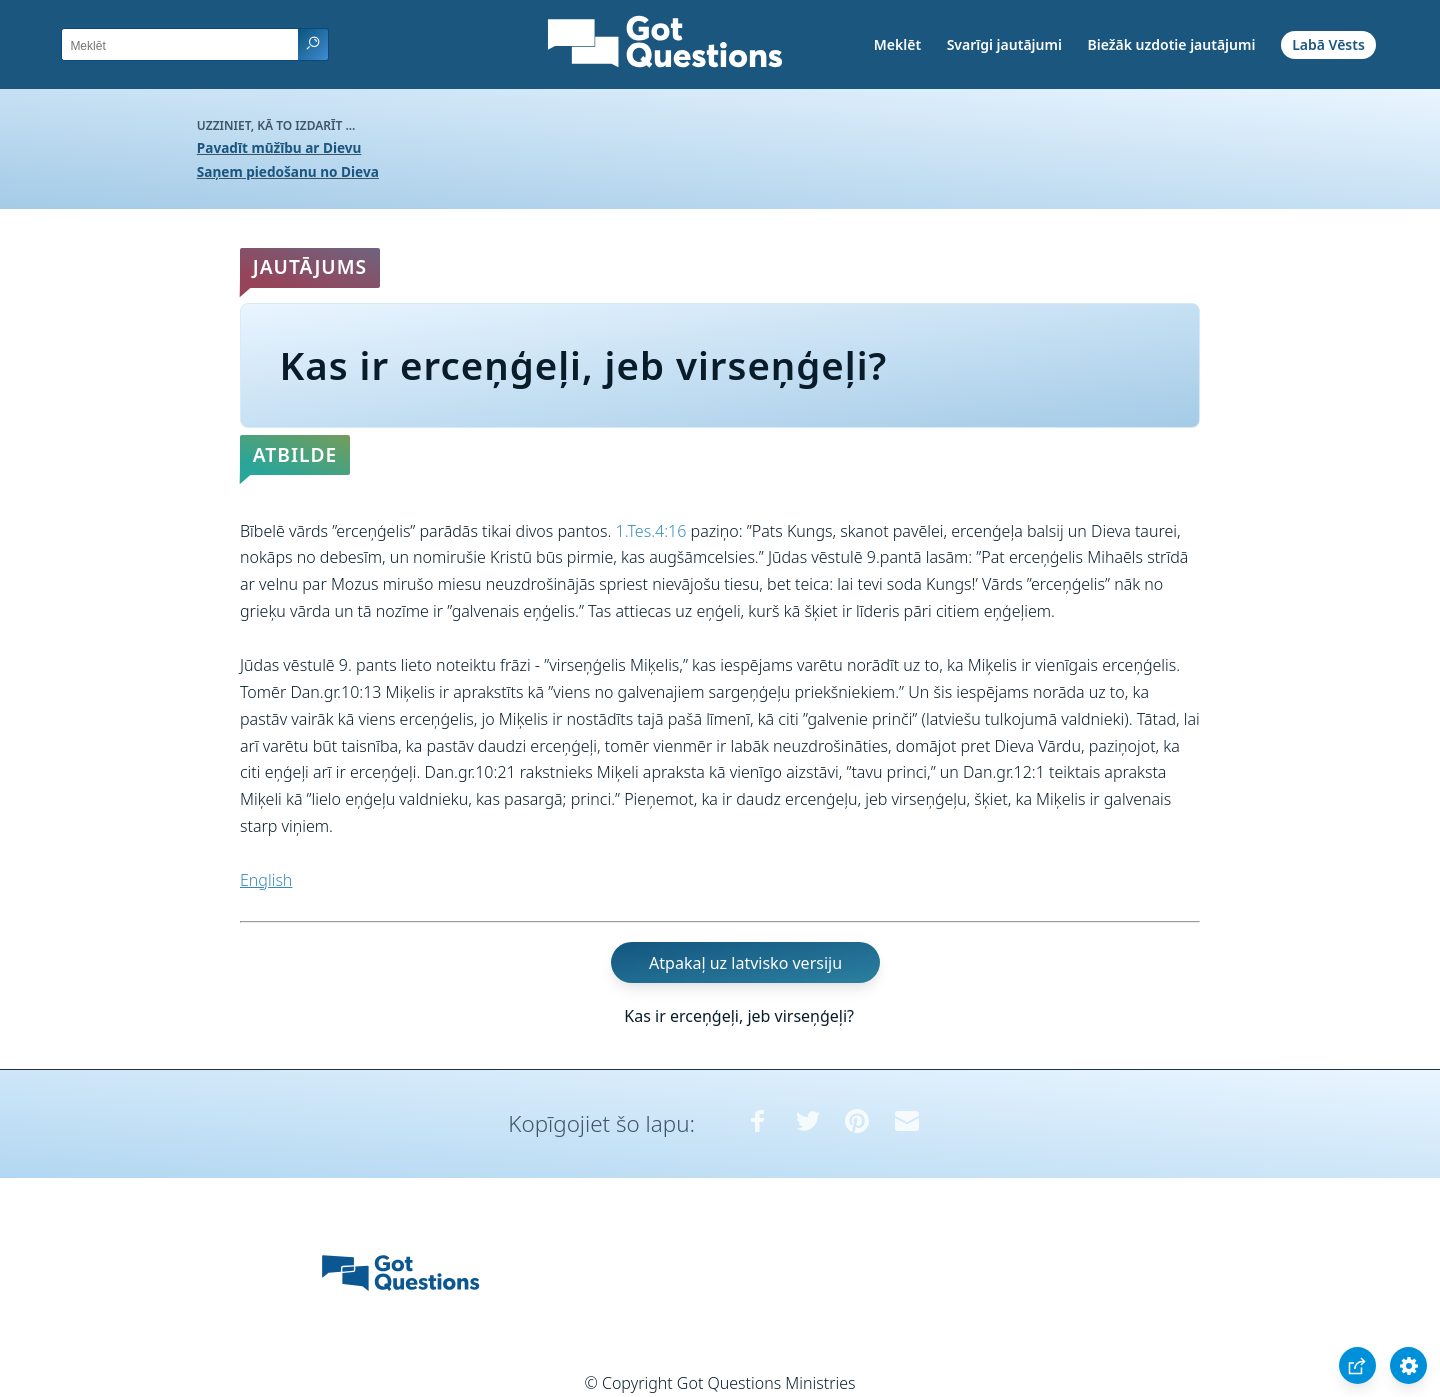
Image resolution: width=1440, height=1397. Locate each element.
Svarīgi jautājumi (1004, 44)
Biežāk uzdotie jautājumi (1171, 44)
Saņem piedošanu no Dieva (288, 171)
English (266, 880)
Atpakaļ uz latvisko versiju (745, 963)
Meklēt (897, 44)
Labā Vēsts (1328, 44)
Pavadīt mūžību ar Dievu (279, 147)
